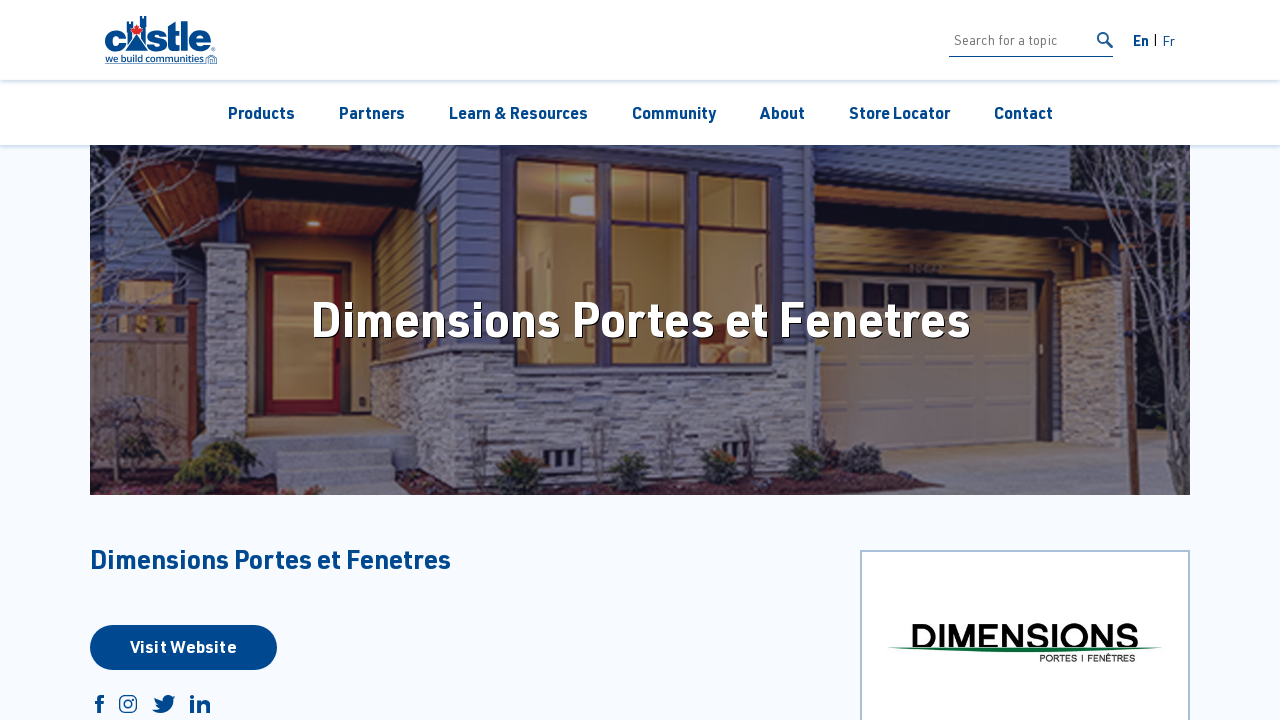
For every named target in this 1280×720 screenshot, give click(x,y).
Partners (372, 112)
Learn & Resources (518, 112)
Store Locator (899, 112)
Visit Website (183, 646)
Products (261, 112)
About (782, 112)
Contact (1023, 112)
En (1141, 40)
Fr (1168, 40)
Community (674, 112)
